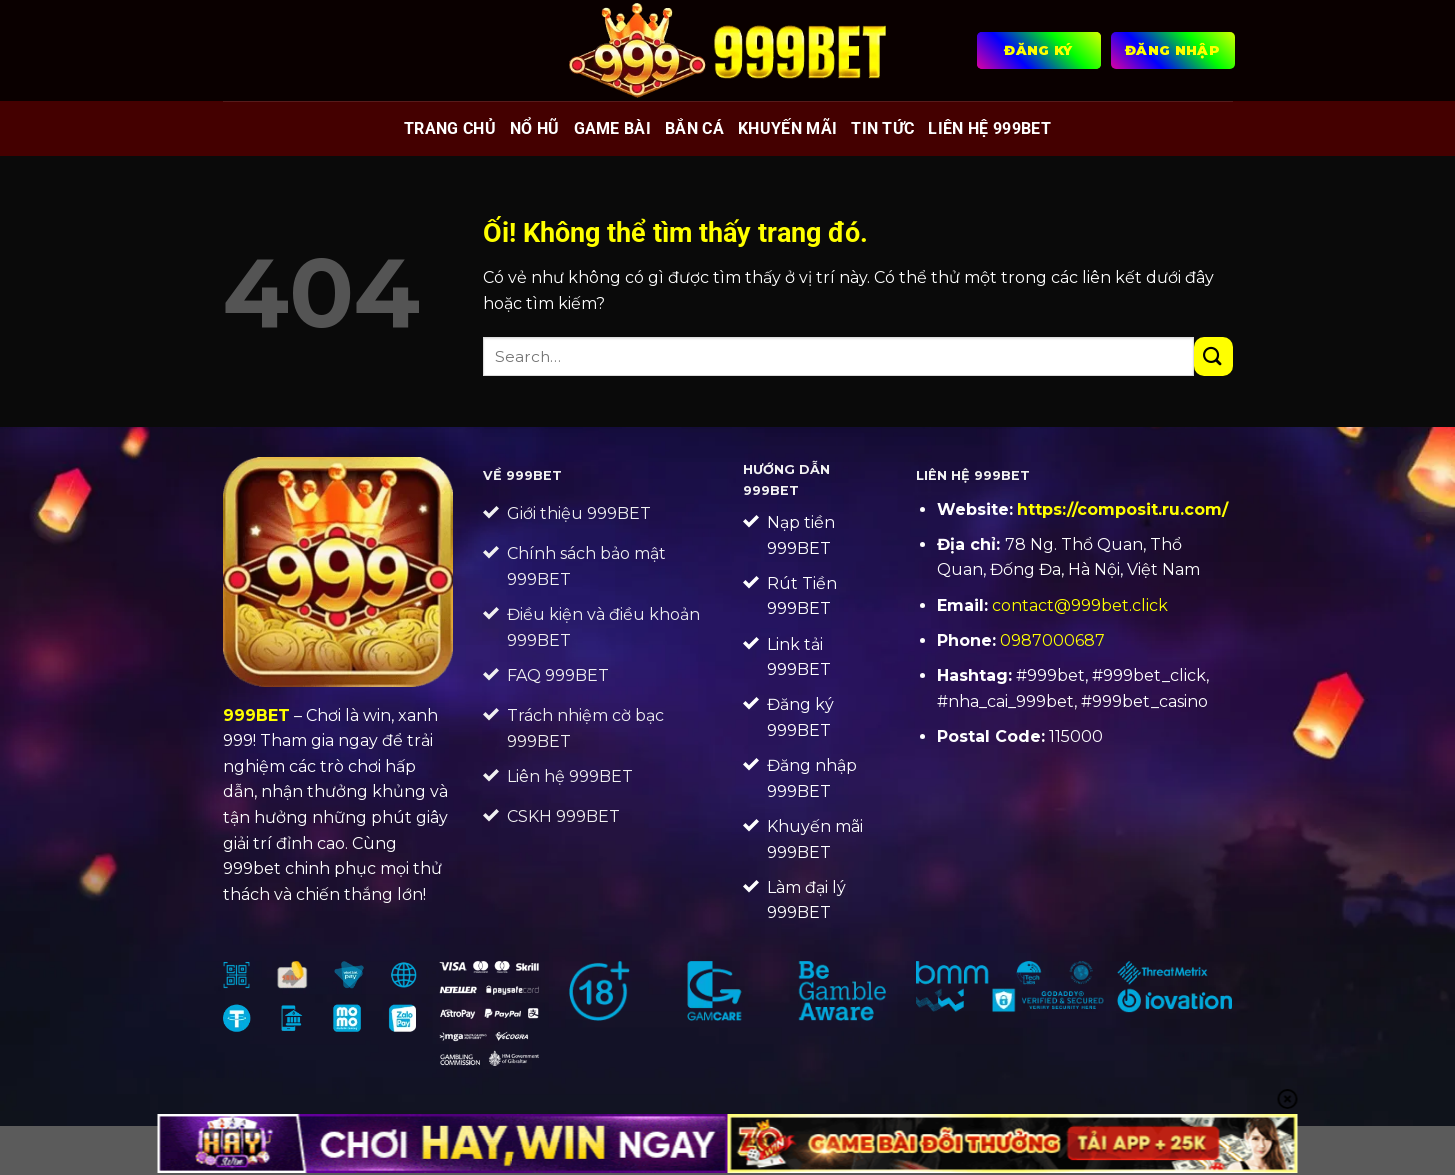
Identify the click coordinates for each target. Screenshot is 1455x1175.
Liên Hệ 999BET (989, 128)
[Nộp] (1213, 356)
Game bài (613, 128)
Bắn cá (694, 128)
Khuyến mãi (787, 128)
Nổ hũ (535, 128)
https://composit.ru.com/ (1122, 509)
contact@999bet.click (1080, 605)
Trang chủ (450, 128)
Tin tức (882, 128)
